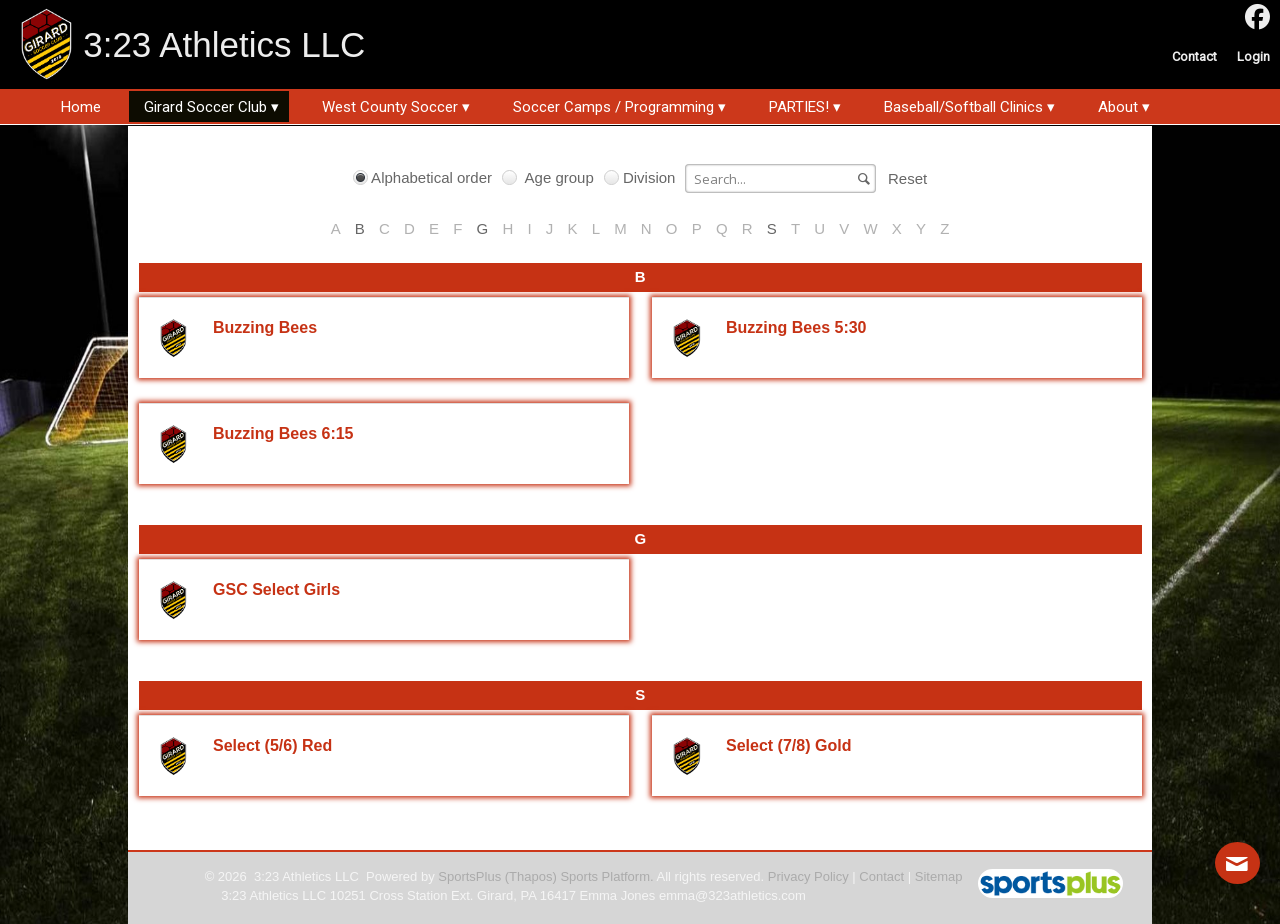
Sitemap (939, 876)
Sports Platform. (606, 876)
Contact (881, 876)
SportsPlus (469, 876)
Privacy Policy (808, 876)
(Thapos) (531, 876)
